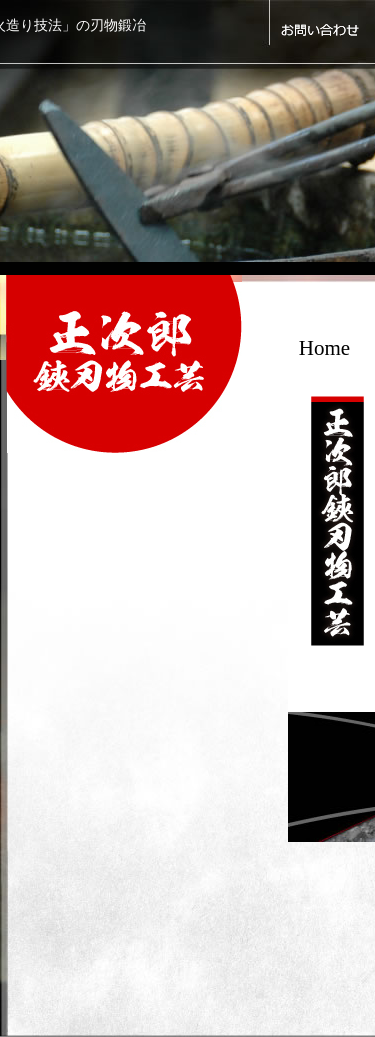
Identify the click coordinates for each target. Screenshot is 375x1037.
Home (324, 348)
